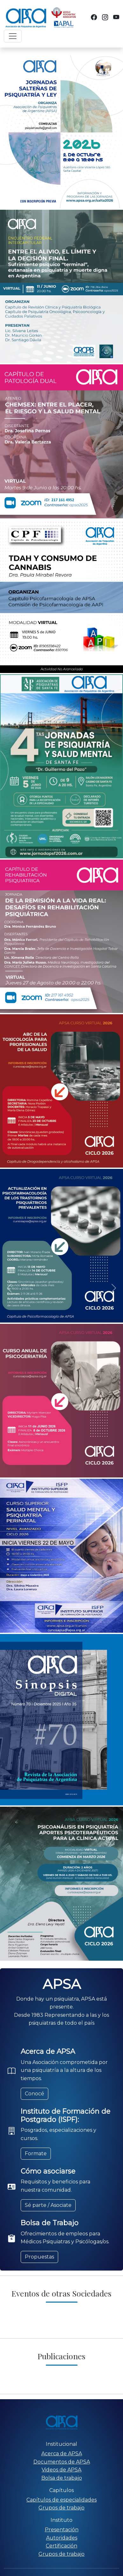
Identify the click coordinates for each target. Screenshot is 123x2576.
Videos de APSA (61, 2470)
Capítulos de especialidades (61, 2500)
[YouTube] (116, 17)
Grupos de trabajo (61, 2508)
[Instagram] (105, 17)
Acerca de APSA (61, 2454)
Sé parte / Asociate (48, 2205)
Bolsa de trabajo (61, 2478)
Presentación (62, 2530)
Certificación (61, 2546)
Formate (36, 2153)
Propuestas (39, 2257)
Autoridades (61, 2538)
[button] (9, 1288)
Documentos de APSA (61, 2462)
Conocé (34, 2094)
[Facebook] (94, 17)
